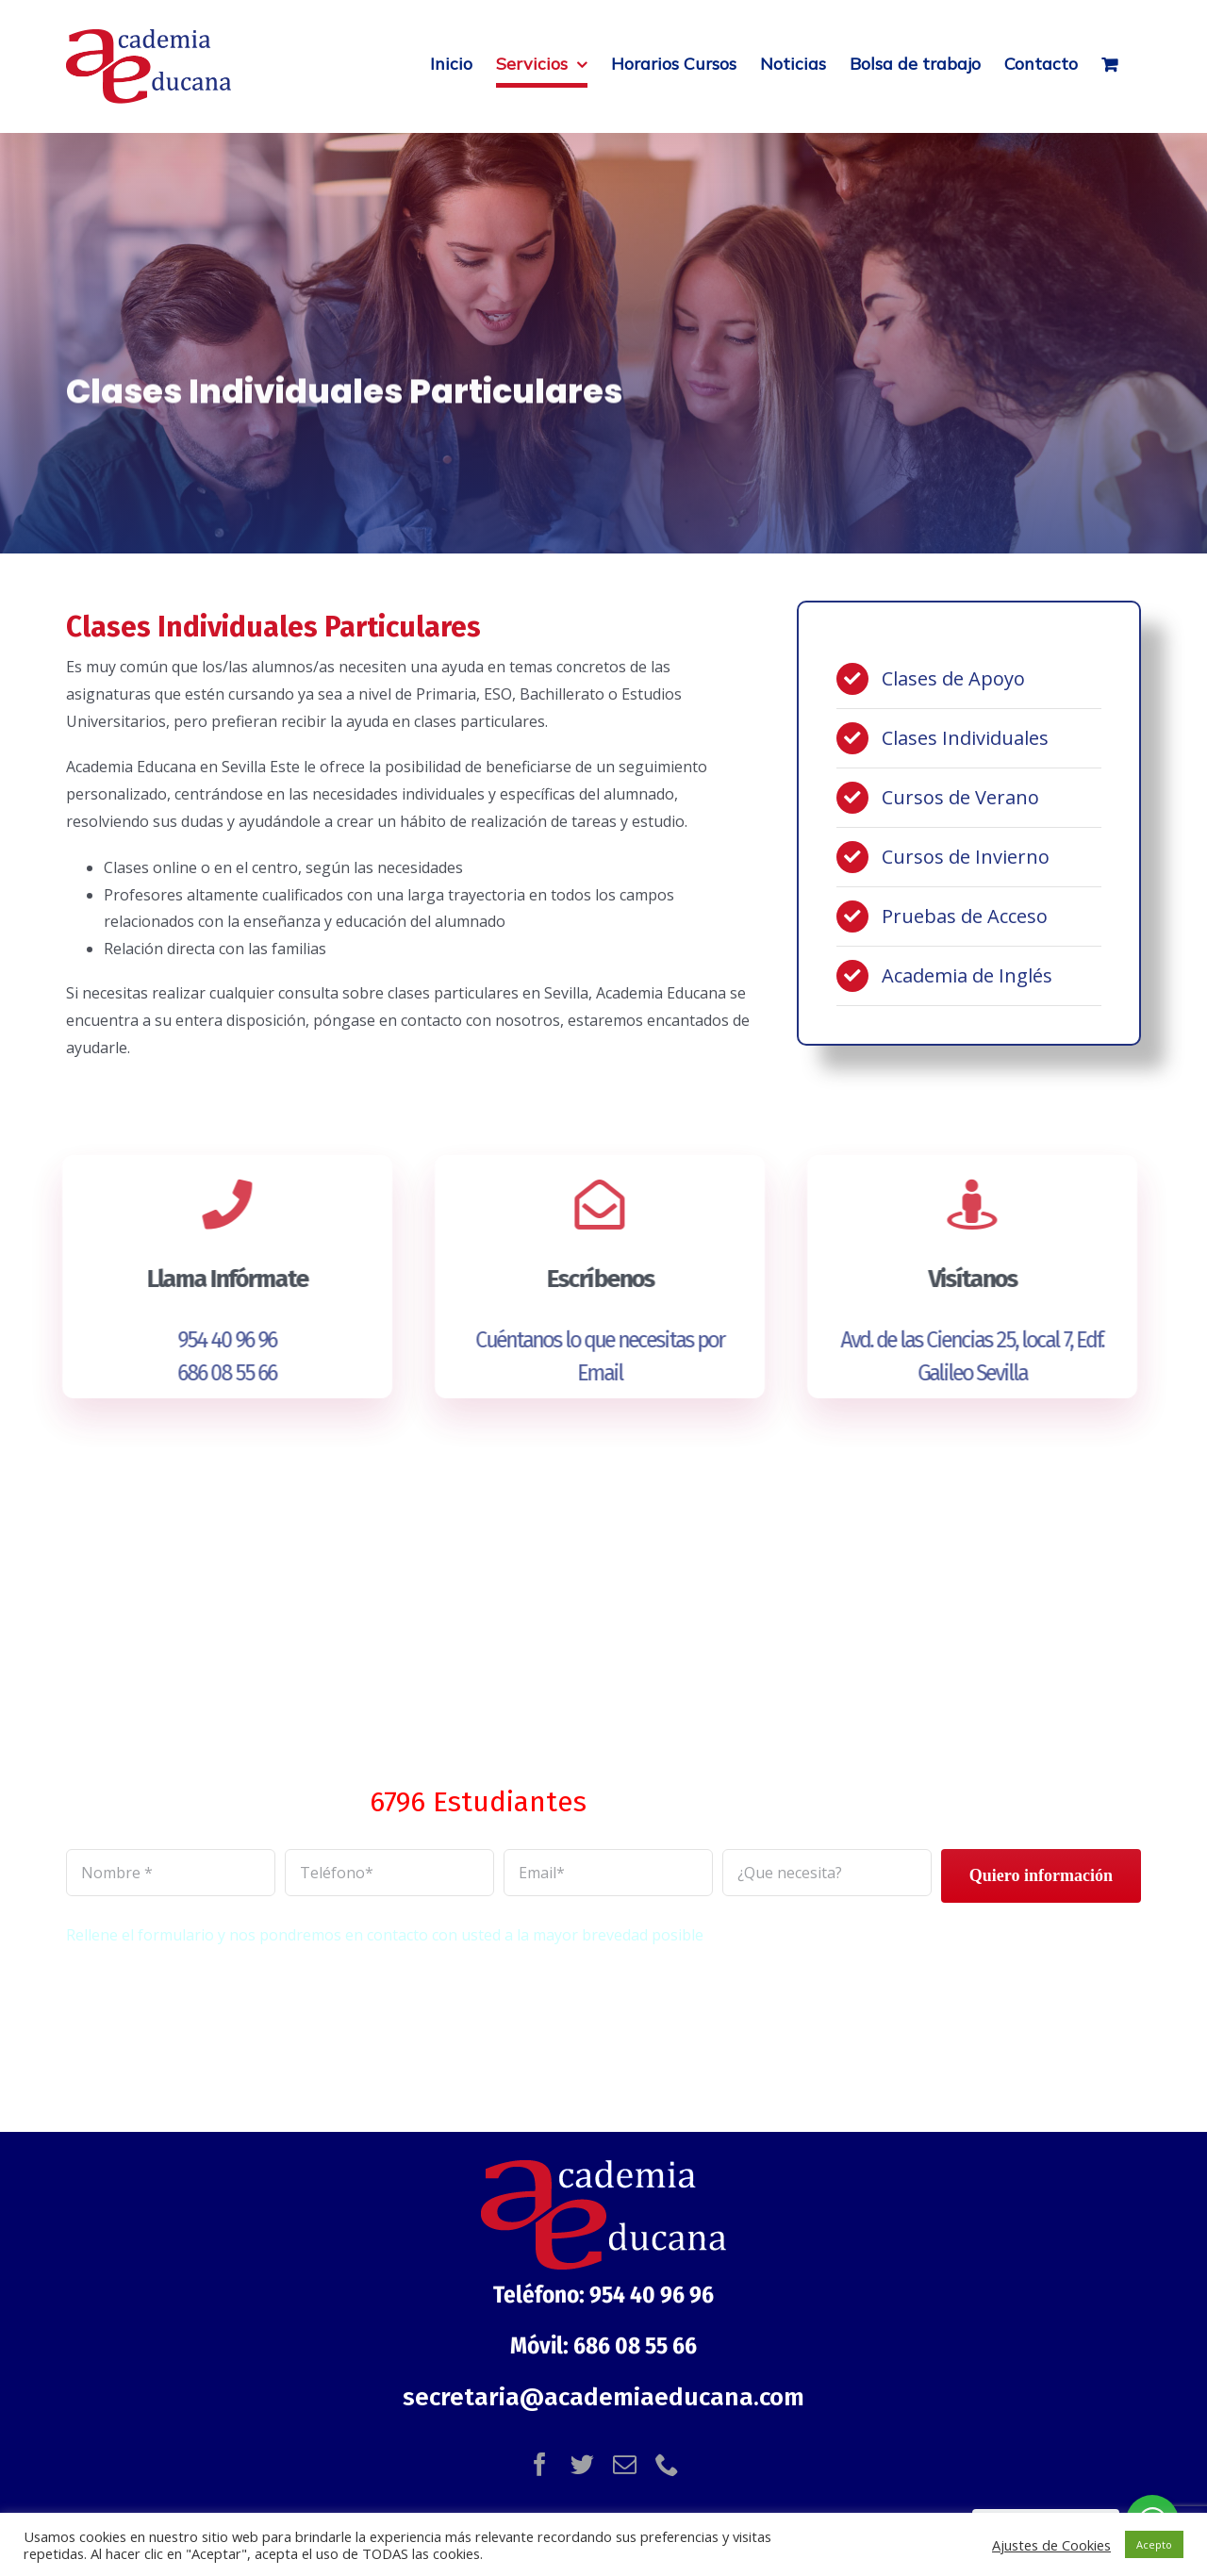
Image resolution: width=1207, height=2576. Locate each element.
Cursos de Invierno (966, 856)
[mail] (625, 2464)
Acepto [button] (1154, 2544)
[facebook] (540, 2464)
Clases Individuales (965, 738)
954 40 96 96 (217, 1340)
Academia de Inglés (967, 975)
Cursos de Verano (960, 797)
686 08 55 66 (217, 1373)
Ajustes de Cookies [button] (1051, 2544)
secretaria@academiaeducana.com (603, 2397)
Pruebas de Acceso (965, 916)
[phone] (667, 2464)
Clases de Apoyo (953, 678)
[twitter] (582, 2464)
